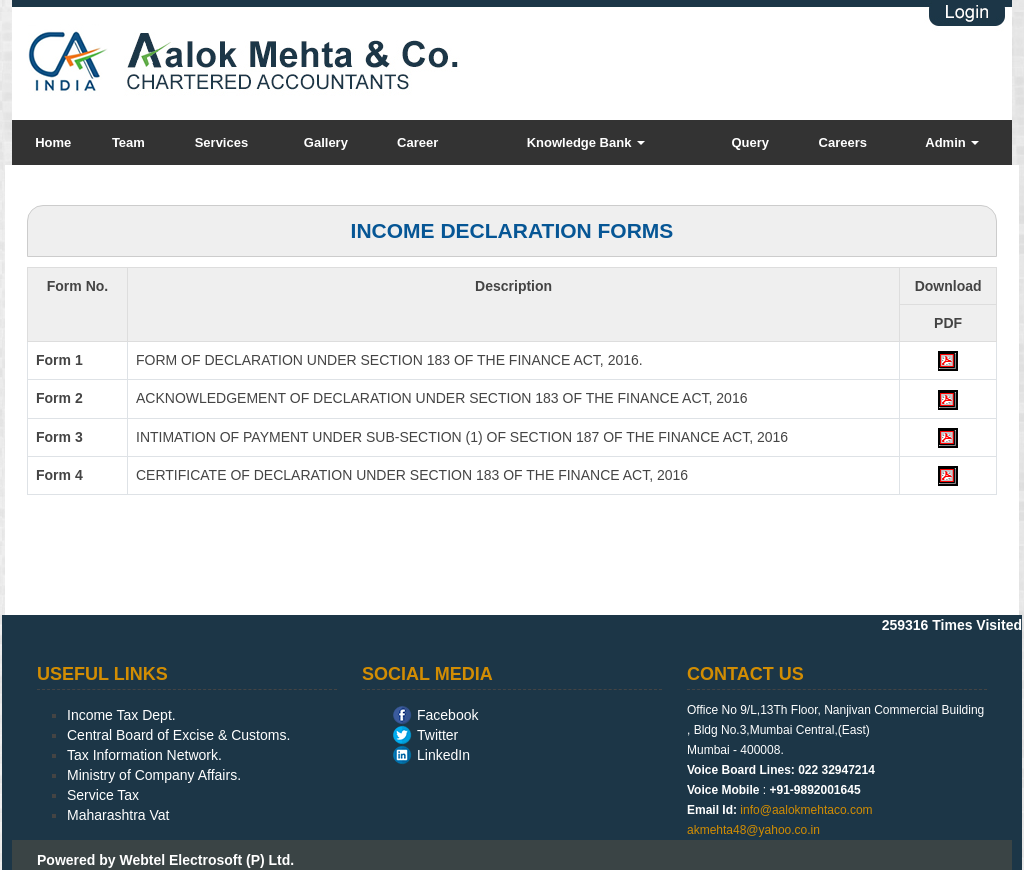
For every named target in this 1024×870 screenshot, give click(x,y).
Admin (952, 142)
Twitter (437, 735)
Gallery (326, 142)
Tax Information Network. (144, 755)
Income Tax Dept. (121, 715)
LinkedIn (443, 755)
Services (222, 142)
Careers (843, 142)
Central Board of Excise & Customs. (178, 735)
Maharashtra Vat (118, 815)
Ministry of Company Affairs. (154, 775)
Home (53, 142)
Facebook (447, 715)
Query (750, 142)
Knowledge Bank (586, 142)
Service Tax (103, 795)
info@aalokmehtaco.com (806, 810)
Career (417, 142)
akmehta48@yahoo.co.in (753, 830)
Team (128, 142)
